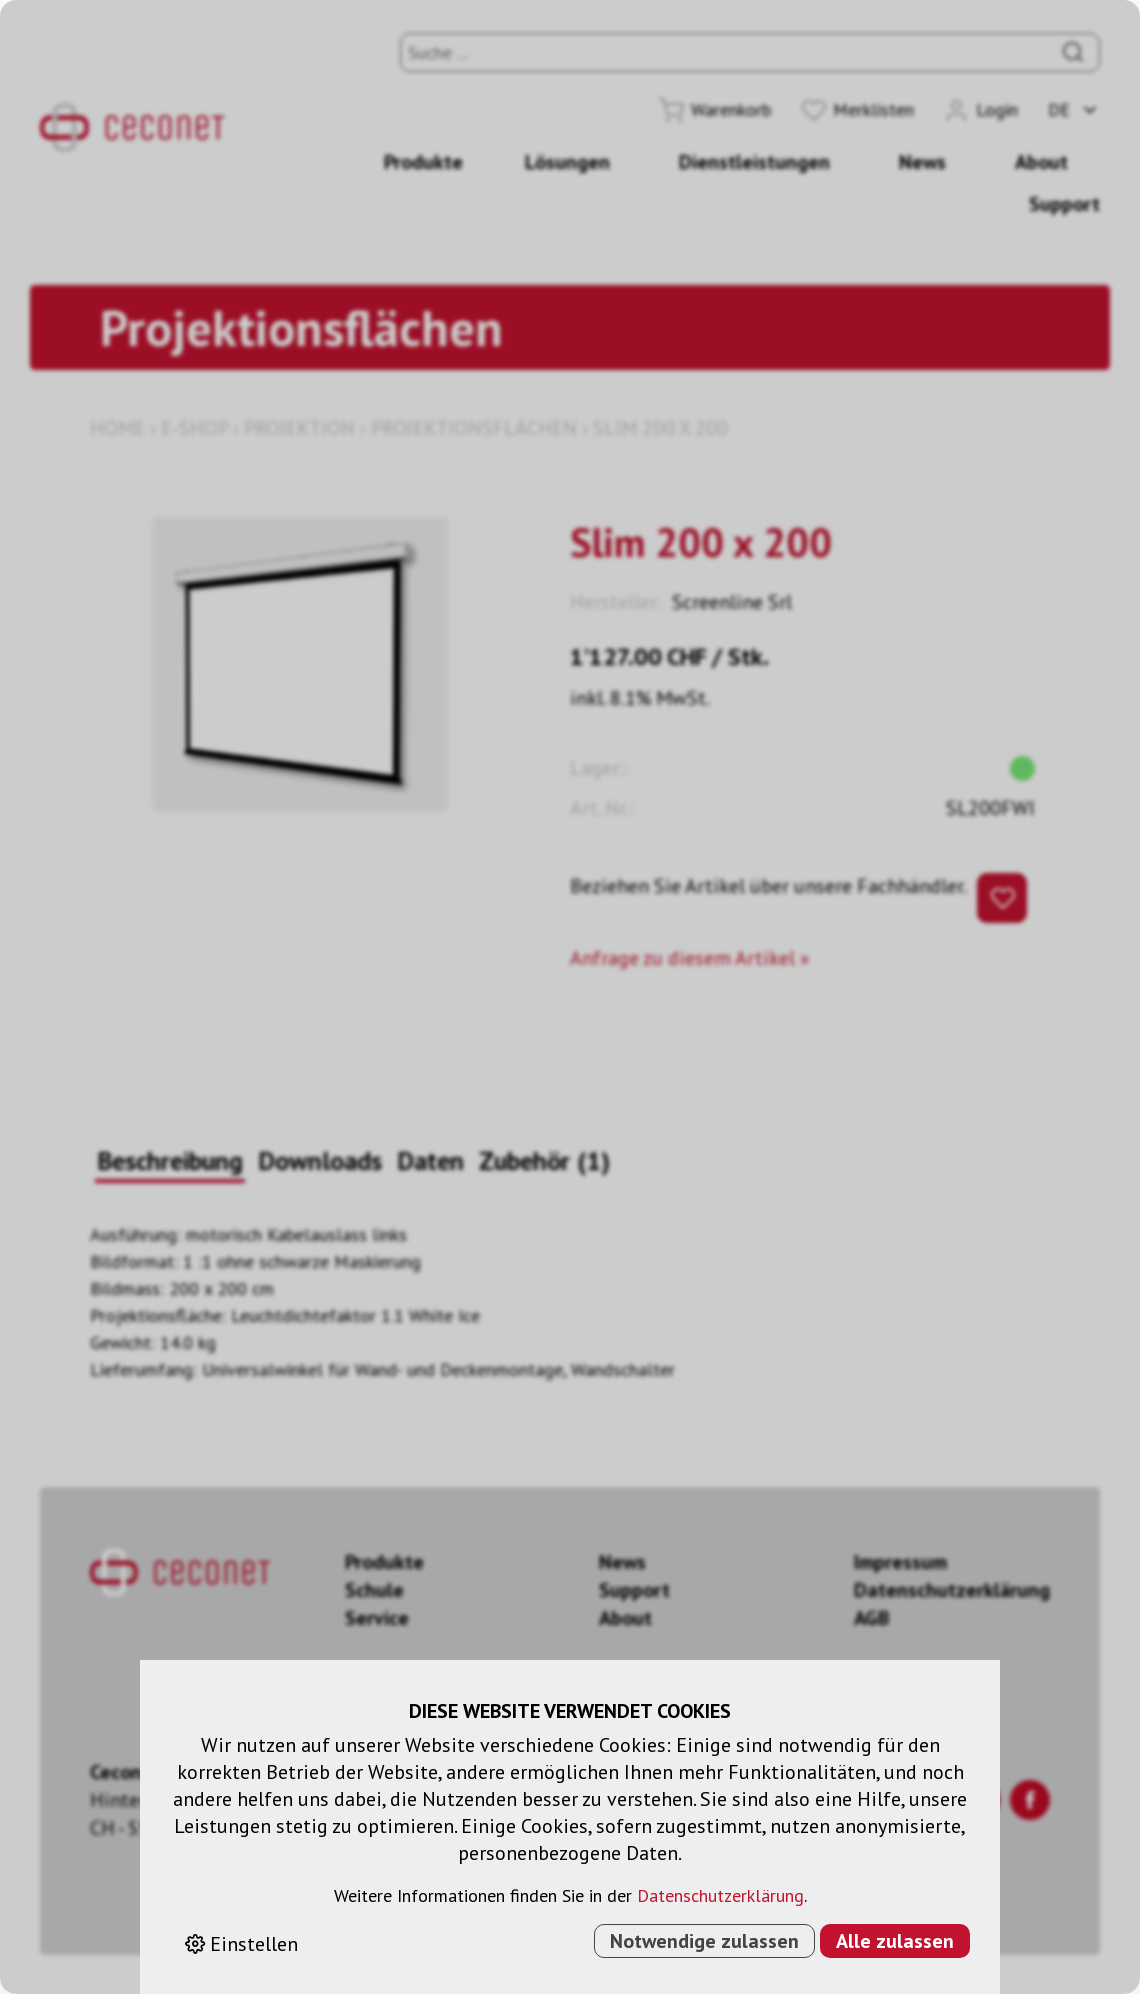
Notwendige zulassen (704, 1941)
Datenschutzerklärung (720, 1895)
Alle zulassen (895, 1941)
